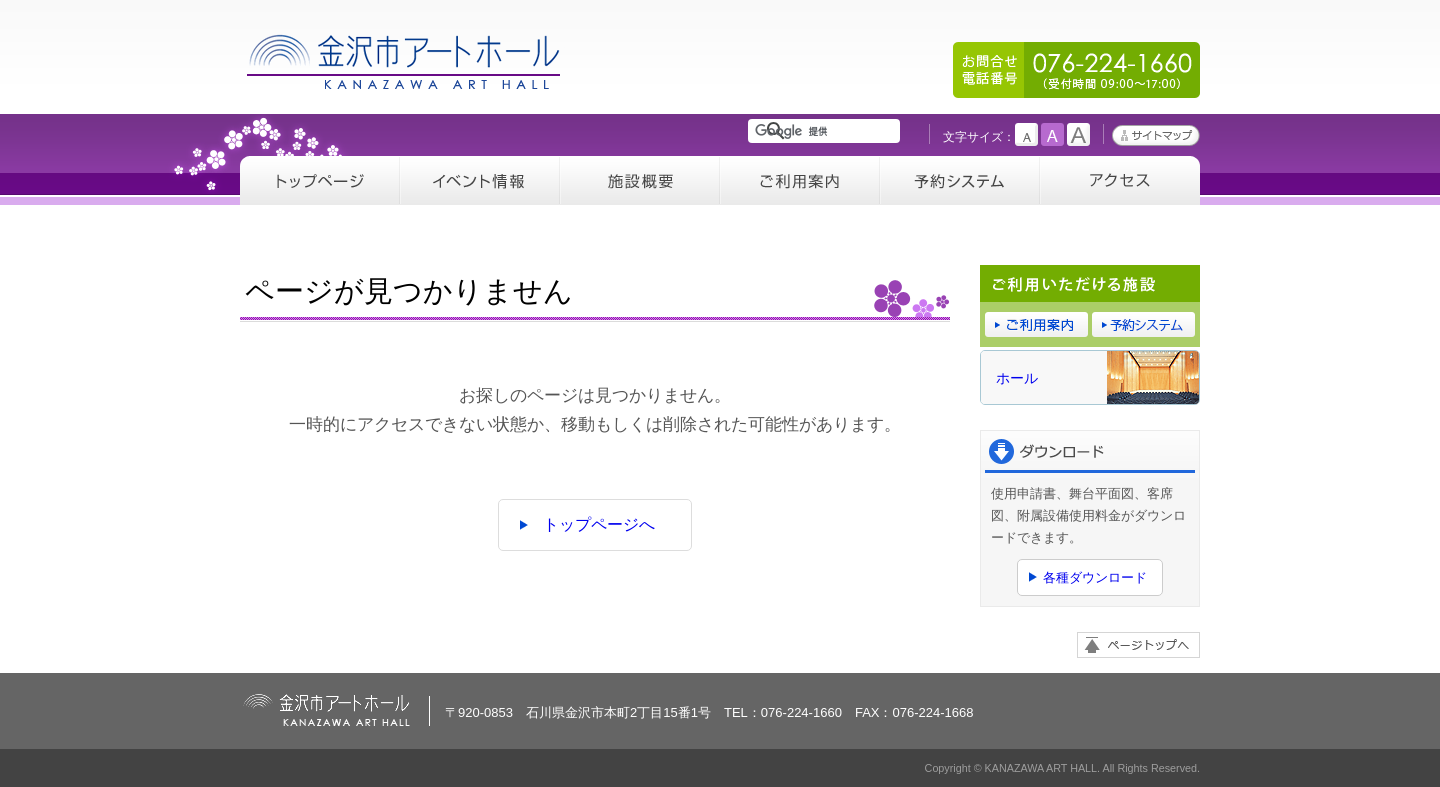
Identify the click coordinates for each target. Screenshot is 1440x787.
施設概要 (640, 180)
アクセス (1120, 180)
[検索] (827, 131)
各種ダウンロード (1095, 577)
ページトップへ (1138, 645)
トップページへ (599, 524)
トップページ (320, 180)
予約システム (960, 180)
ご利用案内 (800, 180)
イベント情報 (480, 180)
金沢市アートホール (405, 61)
